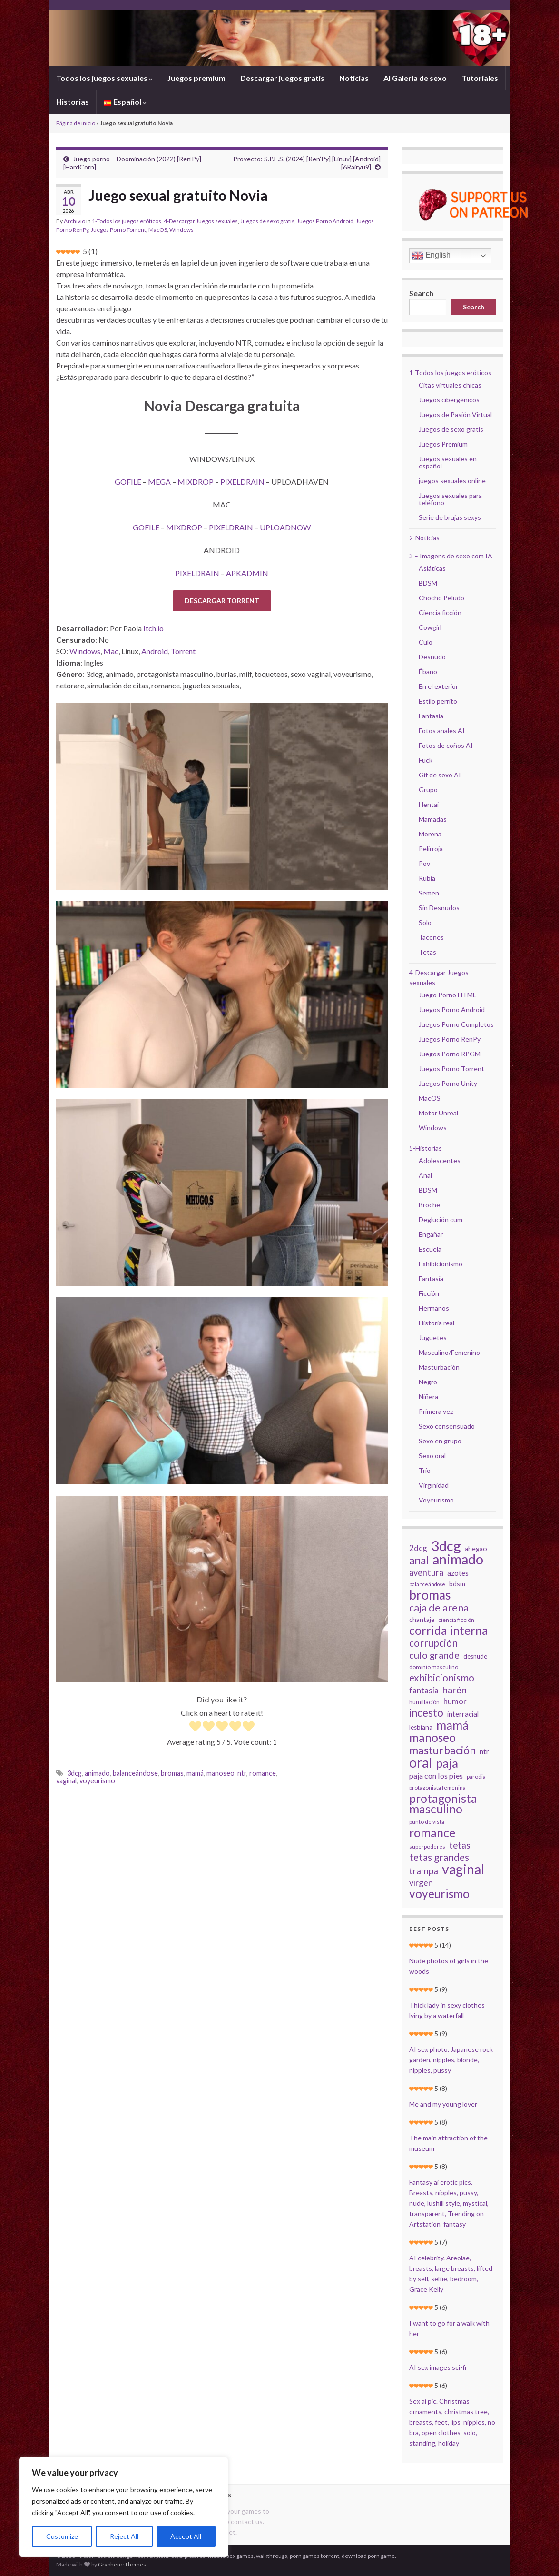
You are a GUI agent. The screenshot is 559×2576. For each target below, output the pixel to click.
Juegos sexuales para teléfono (450, 499)
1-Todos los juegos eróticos (126, 221)
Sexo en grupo (440, 1441)
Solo (425, 922)
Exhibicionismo (440, 1264)
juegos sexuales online (452, 481)
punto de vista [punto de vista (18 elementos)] (426, 1822)
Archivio (74, 221)
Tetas (427, 952)
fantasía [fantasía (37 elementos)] (424, 1690)
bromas (172, 1773)
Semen (429, 893)
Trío (425, 1470)
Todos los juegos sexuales (104, 77)
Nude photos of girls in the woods (448, 1966)
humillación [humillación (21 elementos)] (424, 1702)
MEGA (159, 481)
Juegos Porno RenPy (450, 1039)
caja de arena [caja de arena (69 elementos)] (439, 1607)
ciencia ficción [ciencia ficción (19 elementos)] (456, 1619)
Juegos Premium (443, 444)
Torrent (183, 651)
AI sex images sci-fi (437, 2367)
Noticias (354, 77)
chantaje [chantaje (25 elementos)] (421, 1619)
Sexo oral (432, 1456)
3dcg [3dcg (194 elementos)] (446, 1546)
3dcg (74, 1773)
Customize (62, 2536)
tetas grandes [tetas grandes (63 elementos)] (439, 1857)
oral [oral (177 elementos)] (420, 1762)
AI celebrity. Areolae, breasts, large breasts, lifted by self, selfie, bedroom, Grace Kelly (450, 2273)
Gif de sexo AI (440, 775)
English (431, 255)
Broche (429, 1205)
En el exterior (438, 686)
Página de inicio (75, 123)
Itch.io (153, 628)
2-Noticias (424, 538)
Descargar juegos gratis (282, 77)
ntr (241, 1773)
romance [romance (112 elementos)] (432, 1832)
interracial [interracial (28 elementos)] (463, 1714)
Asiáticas (432, 568)
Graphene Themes (122, 2564)
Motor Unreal (438, 1113)
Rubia (427, 878)
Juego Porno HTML (447, 995)
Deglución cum (440, 1219)
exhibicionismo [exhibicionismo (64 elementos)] (441, 1677)
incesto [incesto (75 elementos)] (426, 1713)
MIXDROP (195, 481)
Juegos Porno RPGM (450, 1054)
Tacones (431, 937)
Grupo (428, 790)
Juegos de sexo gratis (267, 221)
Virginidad (434, 1485)
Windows (181, 229)
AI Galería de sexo (415, 77)
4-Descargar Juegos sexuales (201, 221)
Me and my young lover (443, 2104)
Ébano (428, 671)
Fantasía (431, 716)
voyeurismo (97, 1781)
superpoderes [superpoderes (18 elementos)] (427, 1846)
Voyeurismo (436, 1500)
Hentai (429, 804)
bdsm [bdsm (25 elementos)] (457, 1584)
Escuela (430, 1249)
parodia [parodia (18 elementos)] (476, 1776)
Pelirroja (431, 849)
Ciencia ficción (440, 612)
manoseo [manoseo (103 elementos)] (432, 1737)
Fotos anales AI (442, 730)
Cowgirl (430, 627)
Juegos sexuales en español (448, 462)
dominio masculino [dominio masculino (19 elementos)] (433, 1667)
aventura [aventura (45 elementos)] (426, 1572)
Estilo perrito (438, 701)
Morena (430, 834)
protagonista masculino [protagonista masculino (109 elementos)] (443, 1803)
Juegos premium (196, 77)
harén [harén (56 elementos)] (454, 1689)
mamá (195, 1773)
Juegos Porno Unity (448, 1083)
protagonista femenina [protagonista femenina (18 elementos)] (437, 1787)
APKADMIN (247, 572)
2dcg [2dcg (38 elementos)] (418, 1548)
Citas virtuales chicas (450, 385)
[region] (123, 2507)
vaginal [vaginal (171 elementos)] (463, 1869)
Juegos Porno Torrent (118, 229)
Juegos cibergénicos (449, 400)
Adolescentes (440, 1160)
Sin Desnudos (439, 908)
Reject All (124, 2536)
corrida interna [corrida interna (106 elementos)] (448, 1630)
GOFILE (128, 481)
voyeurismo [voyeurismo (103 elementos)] (439, 1894)
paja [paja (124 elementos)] (447, 1763)
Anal (425, 1175)
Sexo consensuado (447, 1426)
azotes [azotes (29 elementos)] (458, 1573)
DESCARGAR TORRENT (222, 601)
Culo (425, 642)
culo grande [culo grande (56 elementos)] (434, 1655)
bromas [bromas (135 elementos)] (430, 1595)
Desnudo (432, 657)
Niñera (428, 1396)
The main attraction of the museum (448, 2143)
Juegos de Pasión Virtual (455, 414)
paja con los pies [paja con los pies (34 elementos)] (436, 1775)
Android (154, 651)
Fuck (425, 760)
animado (97, 1773)
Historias (72, 101)
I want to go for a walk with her (449, 2328)
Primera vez (436, 1411)
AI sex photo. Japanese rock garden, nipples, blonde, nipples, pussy (451, 2059)
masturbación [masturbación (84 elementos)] (442, 1750)
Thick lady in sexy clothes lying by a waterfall (447, 2010)
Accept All (185, 2536)
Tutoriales (479, 77)
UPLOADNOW (285, 527)
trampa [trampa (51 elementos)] (423, 1871)
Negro (428, 1382)
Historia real (436, 1323)
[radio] (195, 1727)
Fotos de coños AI (446, 745)
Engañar (431, 1234)
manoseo (220, 1773)
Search (421, 293)
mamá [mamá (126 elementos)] (452, 1725)
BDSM (428, 583)
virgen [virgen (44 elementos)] (421, 1882)
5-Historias (425, 1148)
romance (262, 1773)
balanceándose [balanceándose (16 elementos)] (427, 1584)
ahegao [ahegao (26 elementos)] (476, 1548)
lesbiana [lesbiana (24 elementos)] (420, 1727)
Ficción (429, 1293)
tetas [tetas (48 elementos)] (460, 1845)
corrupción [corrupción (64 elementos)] (433, 1643)
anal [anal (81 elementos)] (419, 1560)
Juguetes (433, 1337)
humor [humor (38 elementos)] (455, 1701)
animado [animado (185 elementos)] (457, 1559)
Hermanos (434, 1308)
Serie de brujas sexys (450, 517)
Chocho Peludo (441, 598)
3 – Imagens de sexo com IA (450, 556)
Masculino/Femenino (449, 1352)
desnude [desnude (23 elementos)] (475, 1656)
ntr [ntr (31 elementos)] (484, 1751)
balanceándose (135, 1773)
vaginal (66, 1781)
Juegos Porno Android (325, 221)
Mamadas (433, 819)
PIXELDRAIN (242, 481)
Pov (424, 863)
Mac (110, 651)
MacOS (157, 229)
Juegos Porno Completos (456, 1024)
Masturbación (439, 1367)
